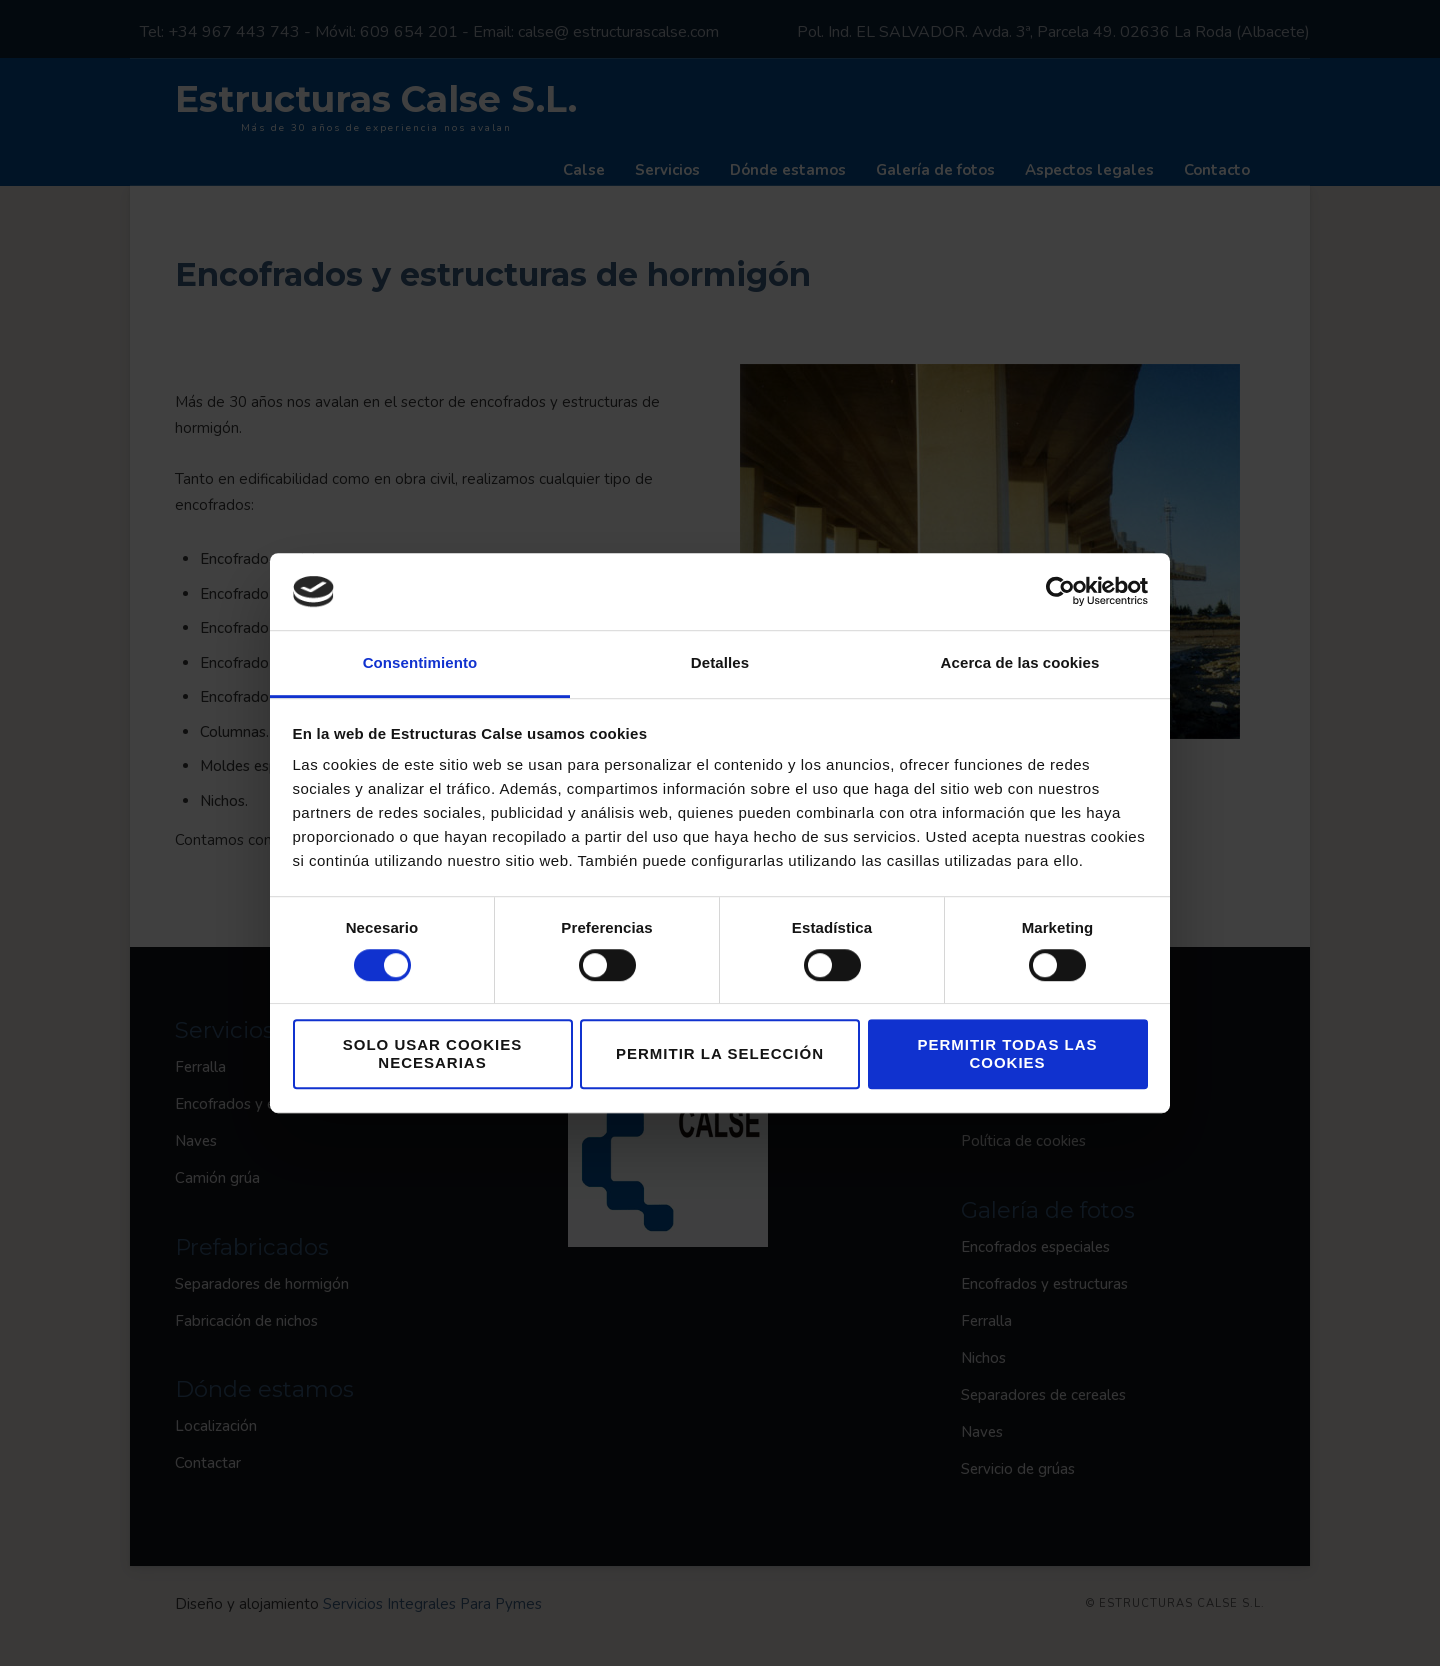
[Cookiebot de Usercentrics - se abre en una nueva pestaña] (1060, 592)
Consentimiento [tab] (420, 662)
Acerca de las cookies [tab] (1020, 662)
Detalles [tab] (720, 662)
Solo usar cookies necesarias (433, 1053)
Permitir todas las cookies (1007, 1053)
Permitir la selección (720, 1053)
